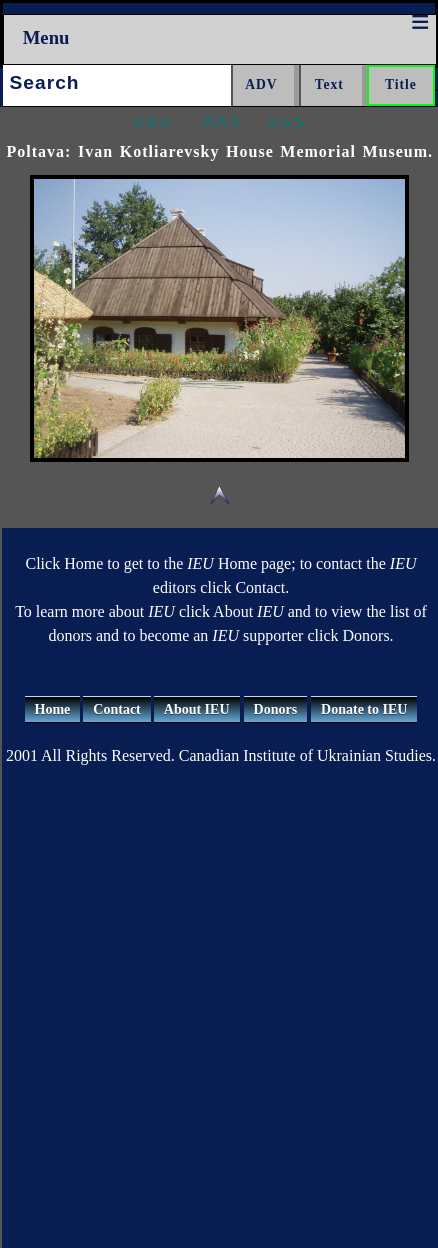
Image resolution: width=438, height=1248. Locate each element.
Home (53, 709)
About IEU (197, 709)
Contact (116, 709)
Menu (46, 37)
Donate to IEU (364, 709)
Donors (276, 709)
